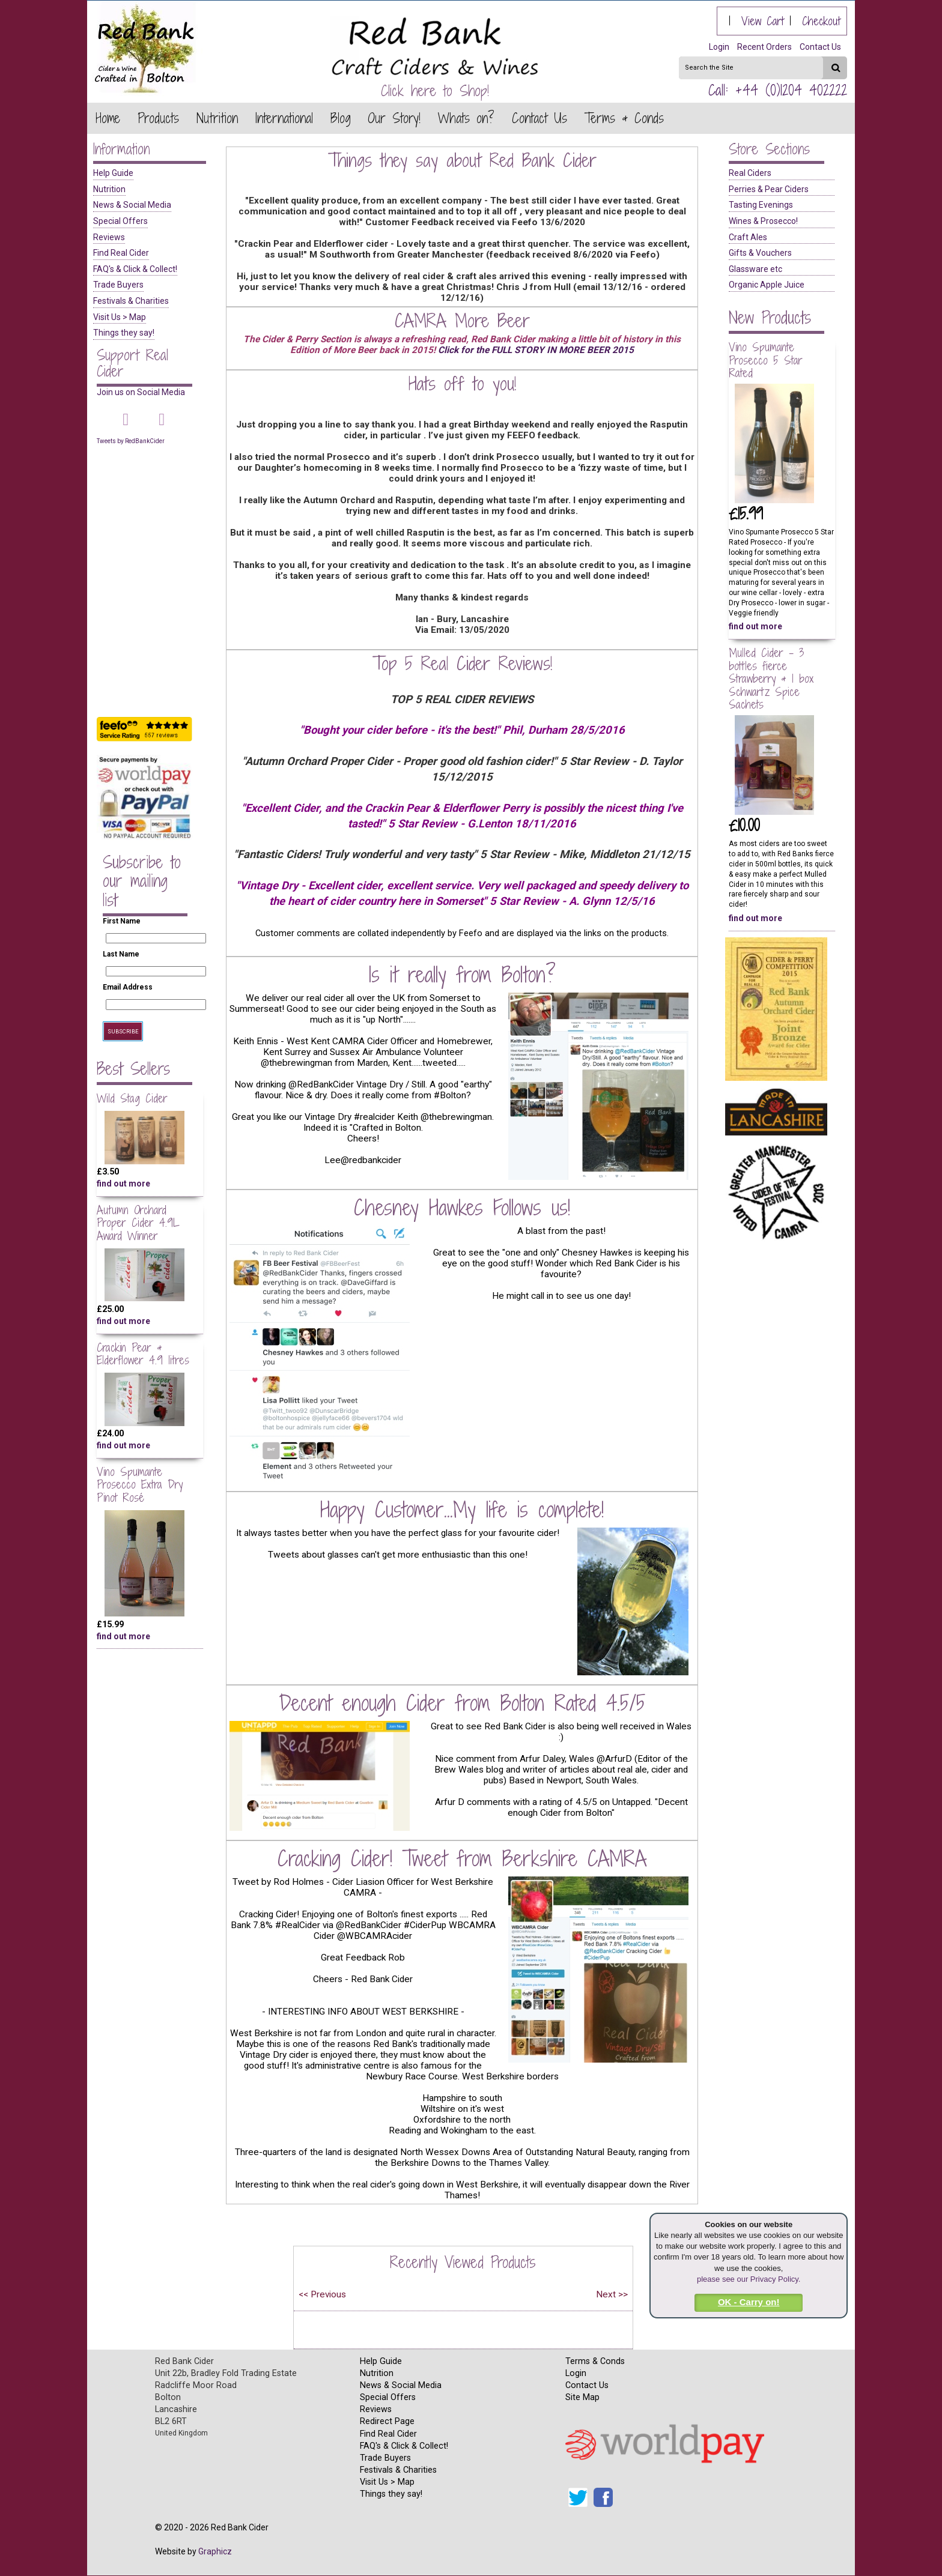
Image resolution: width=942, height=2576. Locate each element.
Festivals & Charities (131, 301)
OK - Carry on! (749, 2302)
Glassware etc (755, 269)
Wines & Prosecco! (763, 221)
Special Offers (120, 221)
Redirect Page (387, 2421)
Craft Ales (748, 237)
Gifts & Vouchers (760, 253)
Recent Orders (764, 47)
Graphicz (215, 2551)
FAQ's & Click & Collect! (135, 269)
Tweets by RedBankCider (131, 441)
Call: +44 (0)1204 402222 (777, 90)
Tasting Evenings (761, 205)
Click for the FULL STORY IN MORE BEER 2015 (536, 350)
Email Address (128, 987)
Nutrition (109, 189)
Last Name (121, 954)
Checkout (821, 21)
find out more (123, 1183)
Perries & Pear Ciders (769, 189)
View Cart (762, 21)
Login (719, 47)
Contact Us (820, 47)
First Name (122, 921)
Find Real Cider (121, 253)
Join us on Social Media (141, 392)
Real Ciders (750, 173)
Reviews (109, 237)
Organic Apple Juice (766, 284)
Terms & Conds (595, 2361)
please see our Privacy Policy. (748, 2279)
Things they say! (123, 332)
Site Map (582, 2397)
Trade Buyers (118, 284)
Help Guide (113, 173)
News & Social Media (132, 205)
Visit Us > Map (119, 317)
